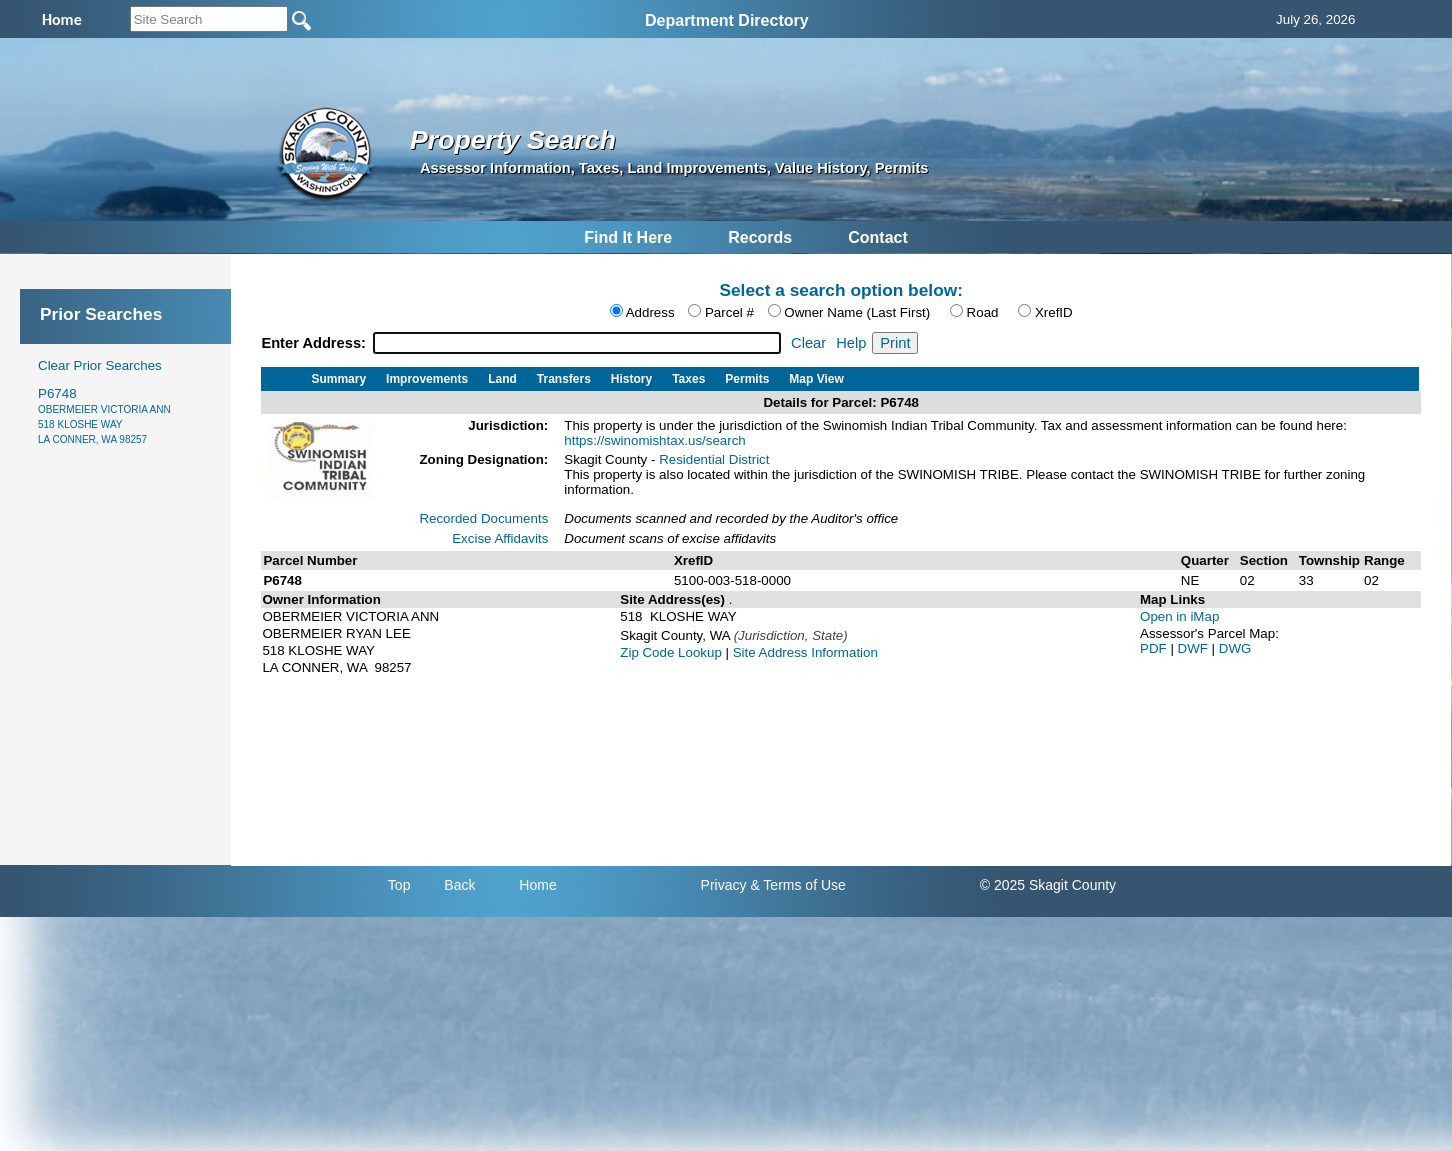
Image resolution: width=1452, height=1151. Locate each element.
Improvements (427, 379)
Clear (808, 343)
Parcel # (729, 312)
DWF (1195, 648)
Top (399, 885)
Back (459, 885)
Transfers (564, 379)
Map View (816, 379)
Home (537, 885)
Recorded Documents (483, 518)
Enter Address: (315, 343)
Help (851, 343)
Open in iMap (1179, 616)
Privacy (724, 885)
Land (502, 379)
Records (760, 237)
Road (983, 312)
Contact (878, 237)
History (631, 379)
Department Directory (727, 20)
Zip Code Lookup (671, 652)
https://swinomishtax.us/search (655, 440)
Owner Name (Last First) (857, 312)
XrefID (1054, 312)
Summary (338, 379)
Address (650, 312)
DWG (1235, 648)
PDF (1155, 648)
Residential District (714, 459)
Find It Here (628, 237)
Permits (747, 379)
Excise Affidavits (500, 538)
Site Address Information (805, 652)
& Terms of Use (797, 885)
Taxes (688, 379)
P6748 (104, 415)
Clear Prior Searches (100, 365)
